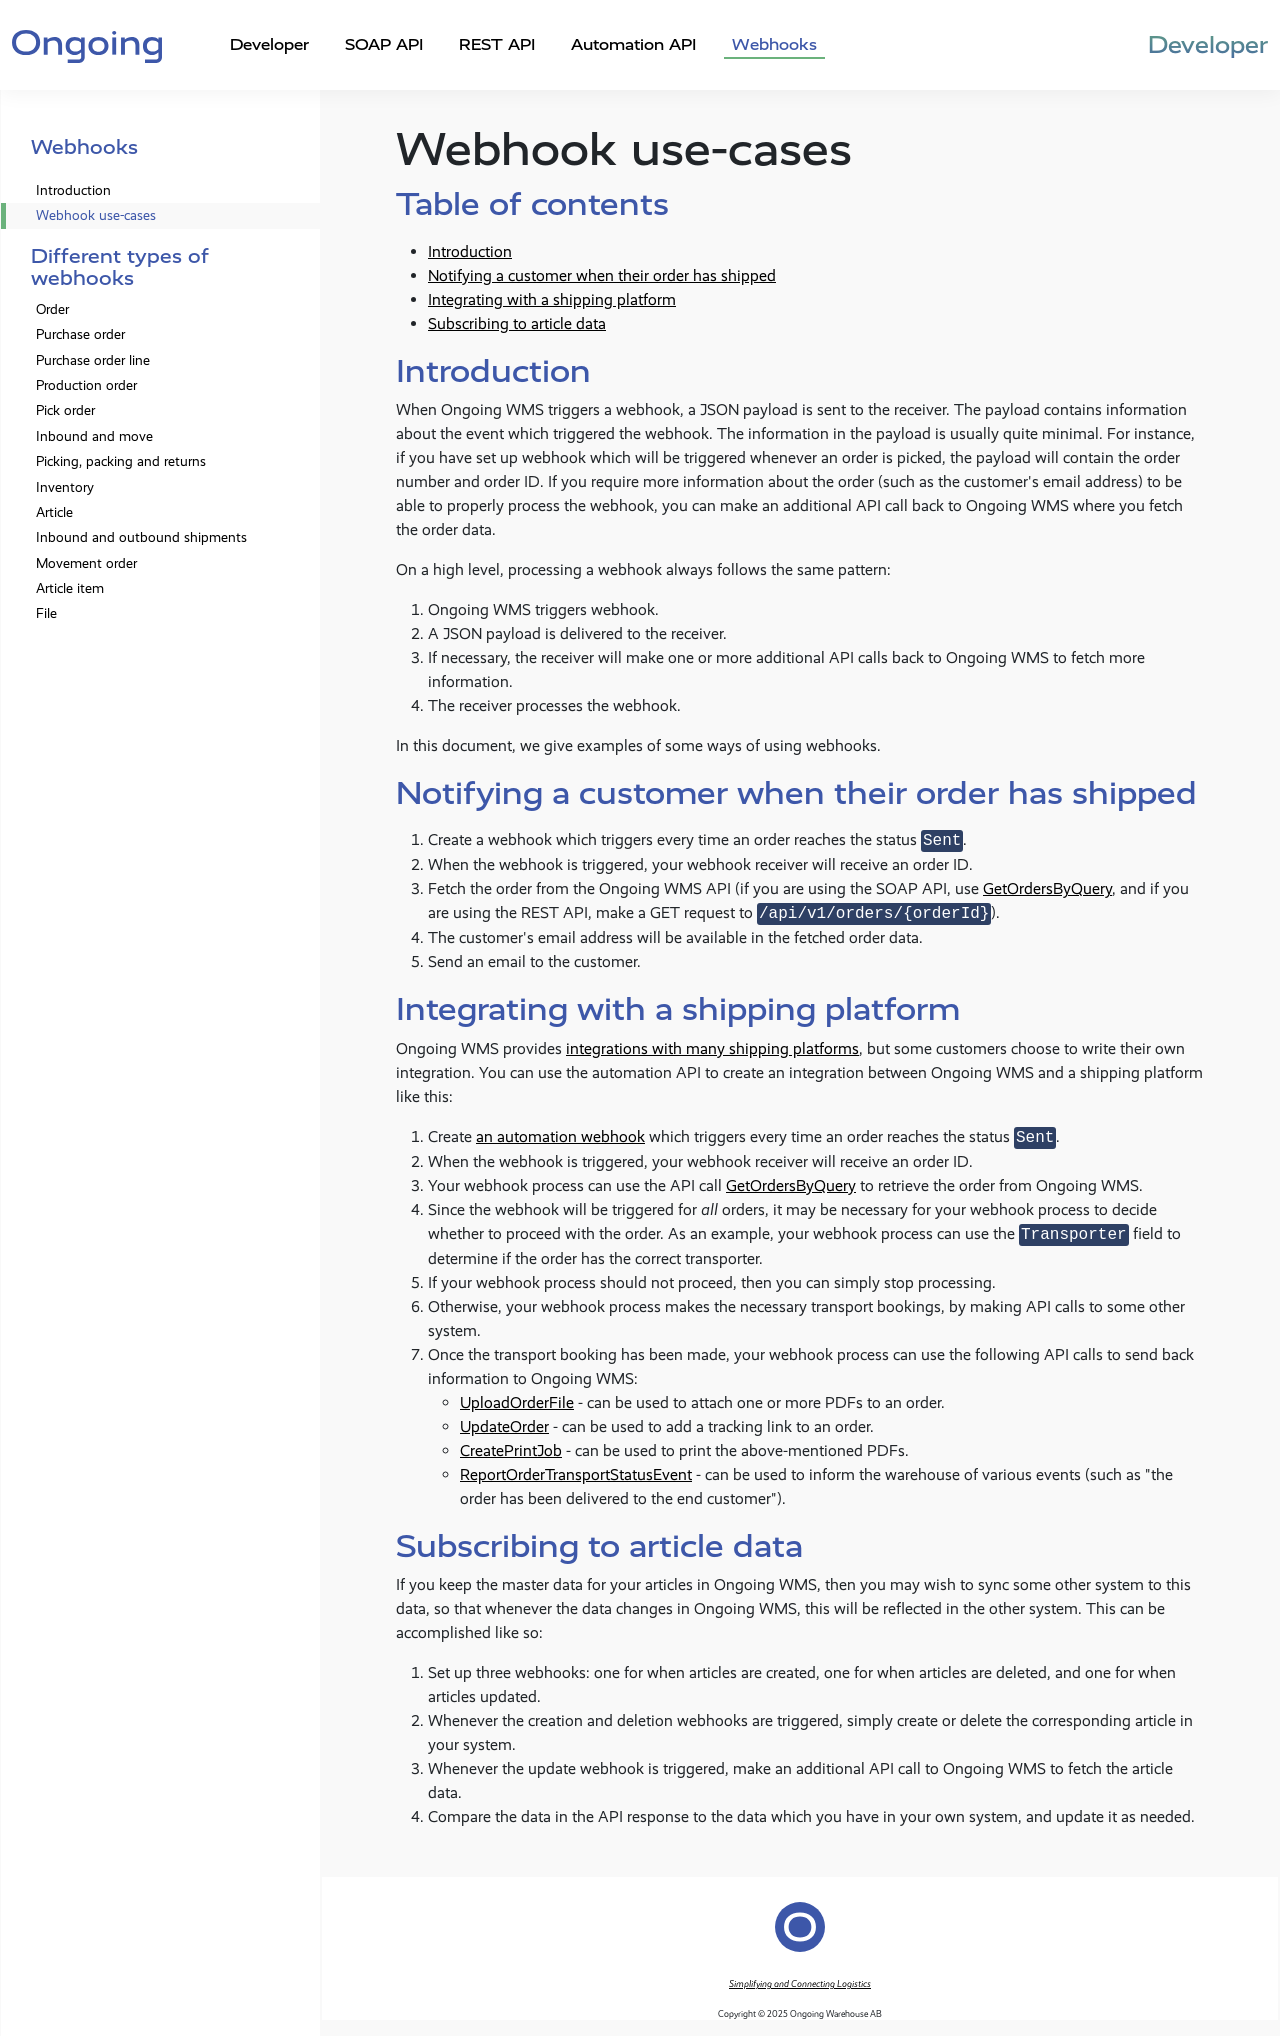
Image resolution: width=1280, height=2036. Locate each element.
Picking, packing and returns (121, 461)
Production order (86, 385)
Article (54, 512)
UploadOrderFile (517, 1402)
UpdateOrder (504, 1426)
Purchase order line (93, 360)
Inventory (65, 487)
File (46, 613)
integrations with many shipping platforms (712, 1048)
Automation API (633, 44)
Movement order (86, 563)
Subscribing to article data (517, 323)
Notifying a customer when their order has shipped (602, 275)
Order (52, 309)
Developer (269, 44)
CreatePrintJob (511, 1450)
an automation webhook (560, 1137)
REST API (497, 44)
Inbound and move (94, 436)
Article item (70, 588)
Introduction (73, 190)
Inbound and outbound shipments (141, 537)
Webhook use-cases (96, 215)
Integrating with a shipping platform (552, 299)
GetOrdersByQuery (1047, 888)
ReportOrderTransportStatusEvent (576, 1474)
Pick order (65, 410)
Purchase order (80, 334)
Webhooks (774, 44)
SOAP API (384, 44)
